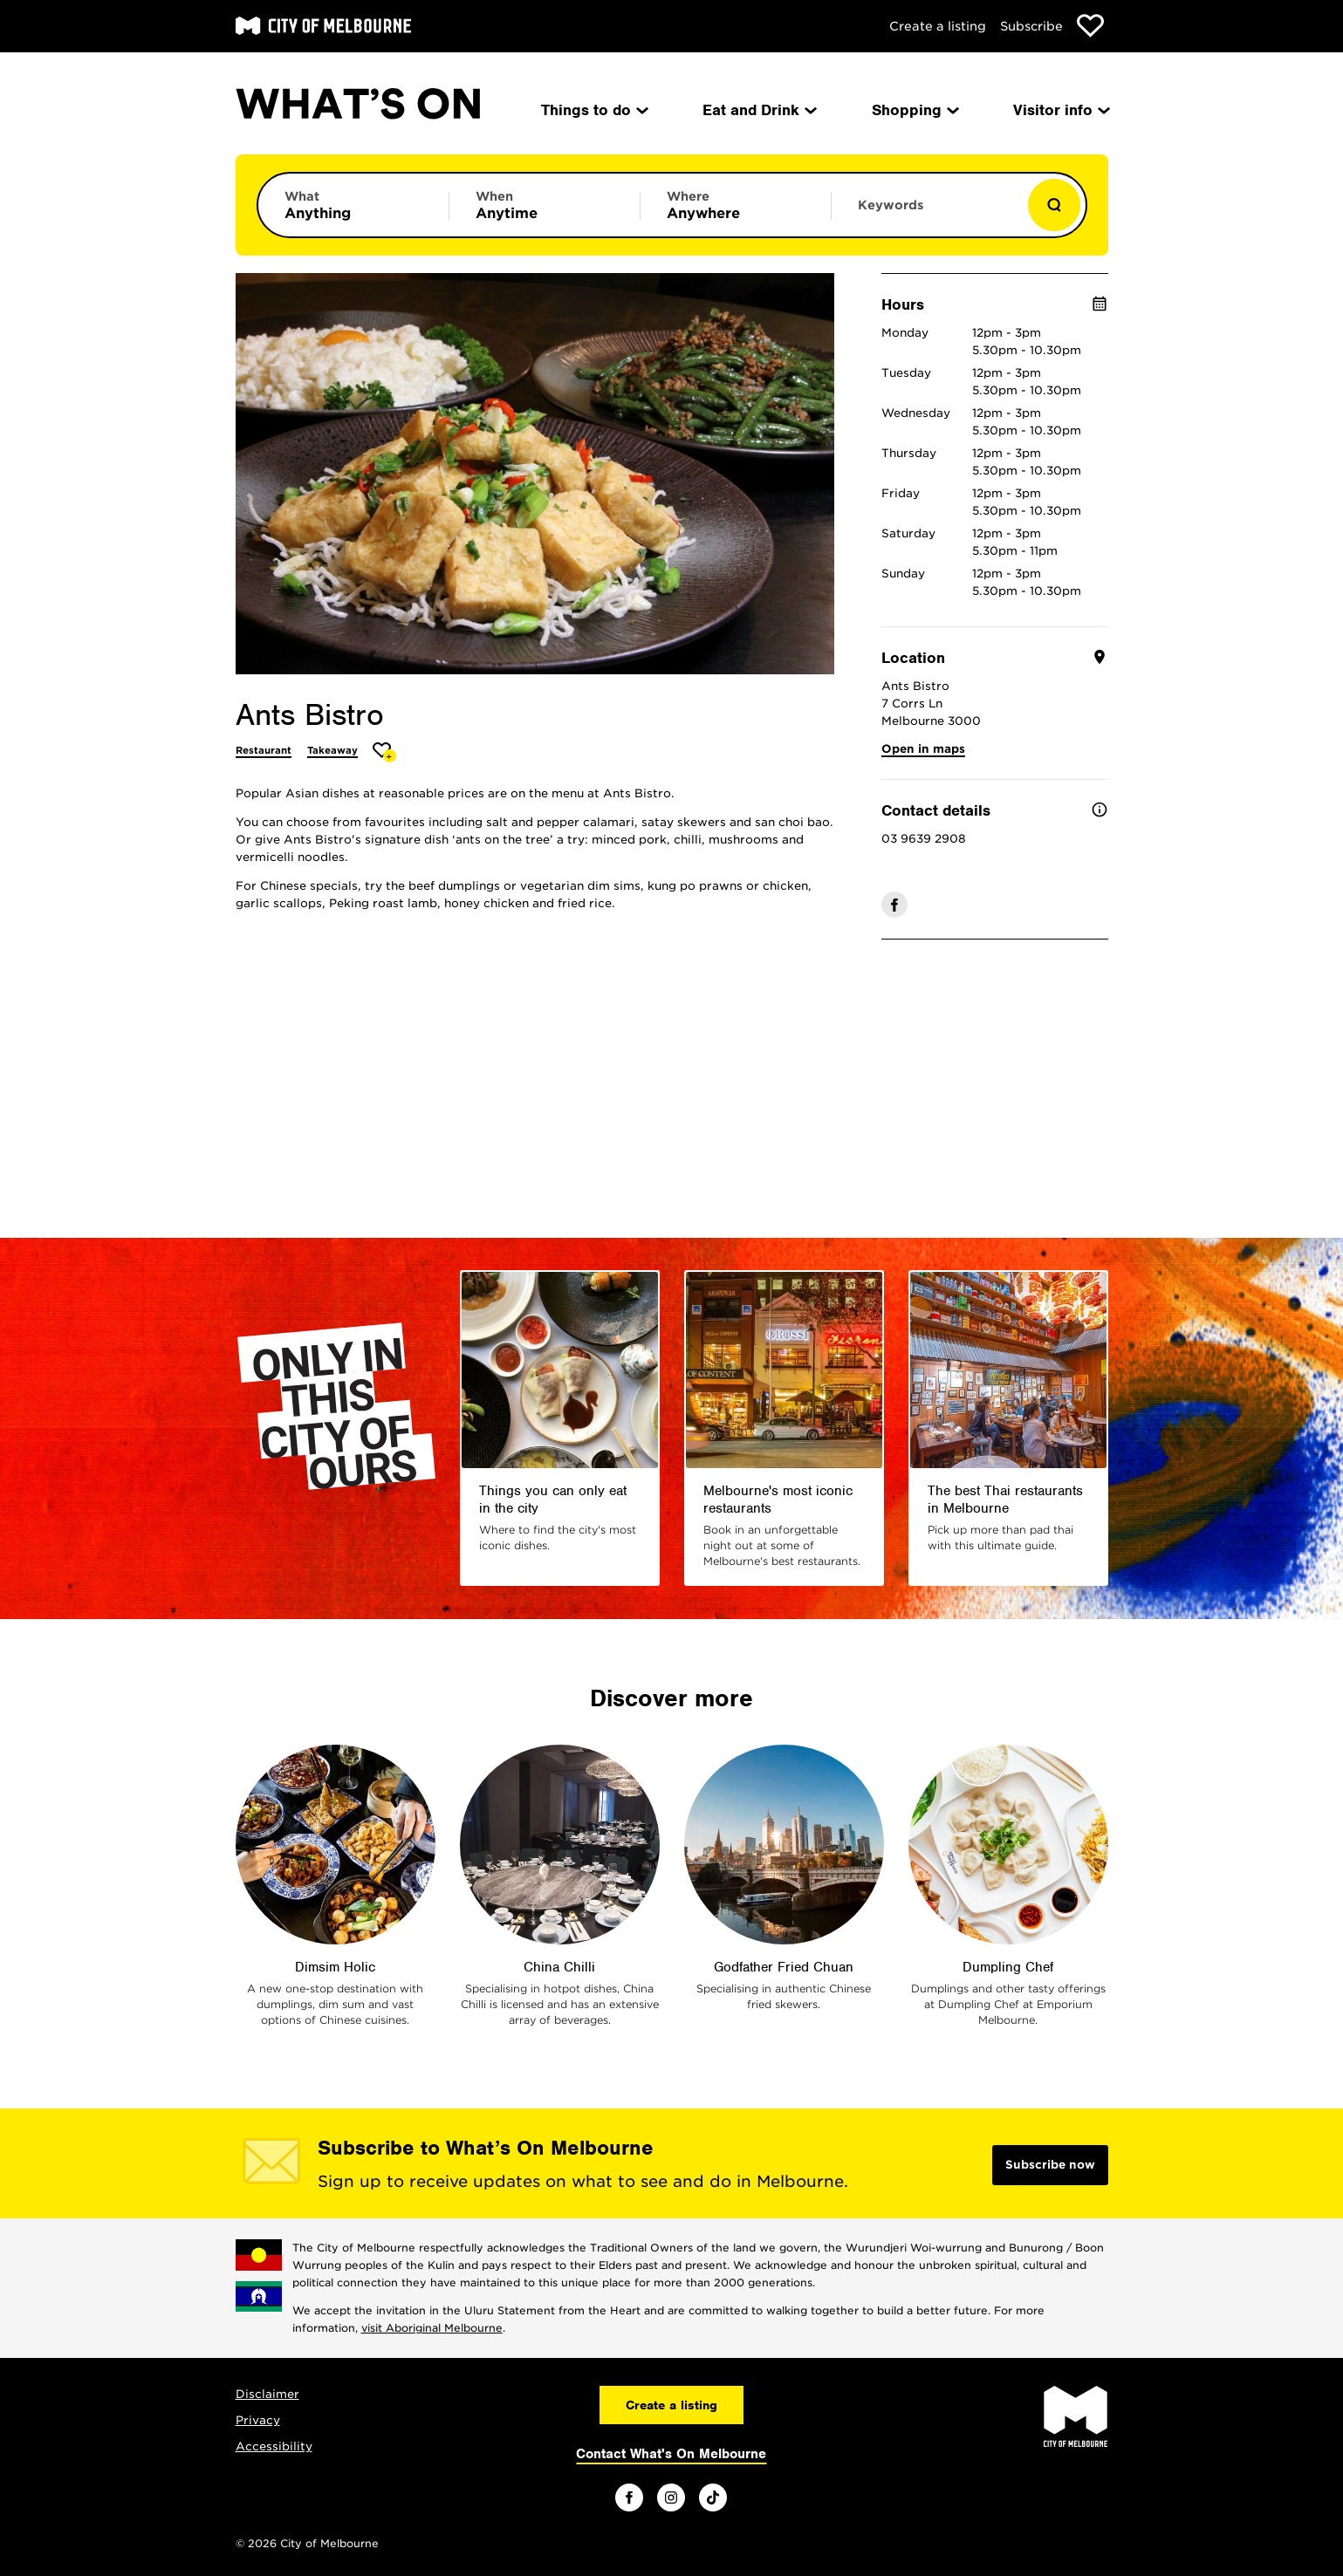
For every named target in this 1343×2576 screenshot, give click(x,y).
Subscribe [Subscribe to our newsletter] (1031, 26)
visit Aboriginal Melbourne (432, 2327)
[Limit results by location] (735, 205)
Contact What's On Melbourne (671, 2454)
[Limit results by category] (353, 205)
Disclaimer (267, 2394)
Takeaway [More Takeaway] (332, 750)
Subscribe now (1050, 2164)
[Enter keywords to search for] (927, 213)
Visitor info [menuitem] (1060, 110)
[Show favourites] (1090, 26)
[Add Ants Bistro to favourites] (384, 752)
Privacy (258, 2420)
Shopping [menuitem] (914, 110)
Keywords (890, 205)
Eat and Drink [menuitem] (758, 110)
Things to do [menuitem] (593, 110)
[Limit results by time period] (544, 205)
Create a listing (937, 26)
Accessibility (274, 2446)
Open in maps (923, 748)
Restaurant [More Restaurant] (263, 750)
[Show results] (1054, 205)
